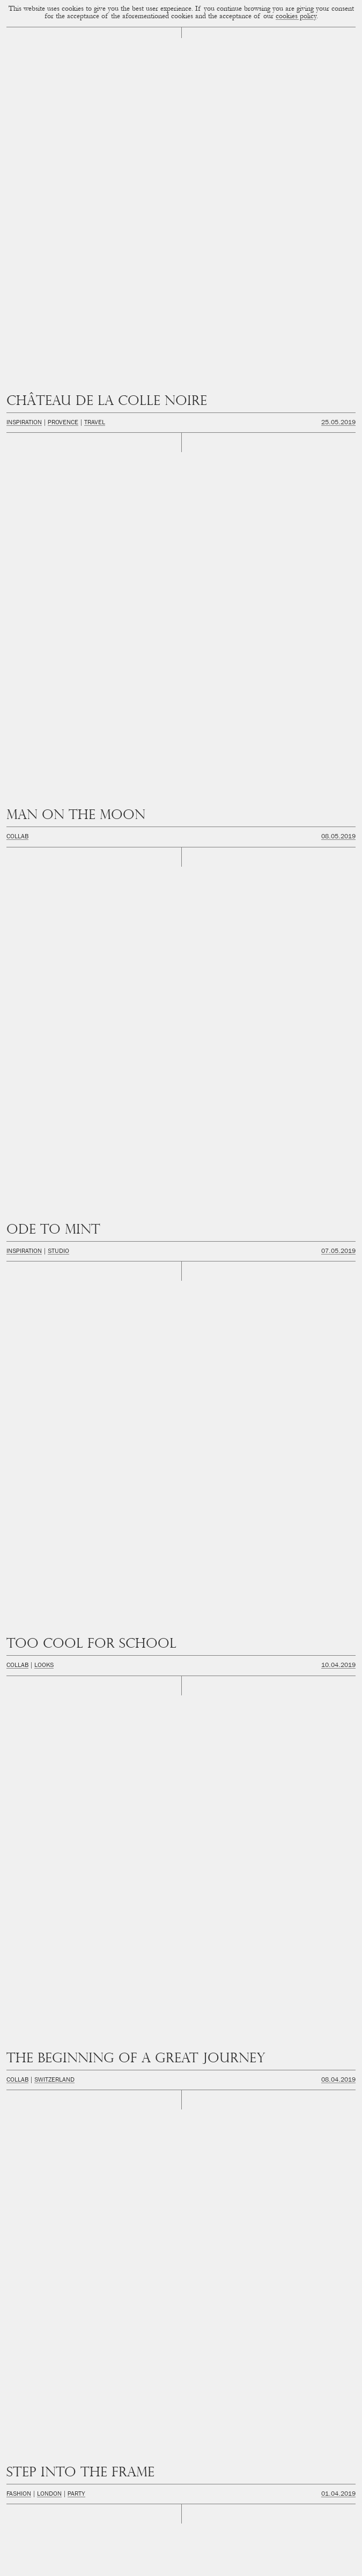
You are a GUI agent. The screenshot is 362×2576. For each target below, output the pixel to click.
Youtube (181, 2491)
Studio (58, 205)
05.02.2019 (338, 795)
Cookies (140, 2566)
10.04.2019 (338, 271)
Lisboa (44, 467)
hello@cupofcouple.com (181, 2510)
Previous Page (94, 2361)
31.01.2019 (338, 926)
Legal (197, 2566)
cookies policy (296, 16)
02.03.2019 (338, 599)
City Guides (67, 861)
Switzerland (54, 337)
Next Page (268, 2361)
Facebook (181, 2454)
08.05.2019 (338, 140)
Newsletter (181, 2416)
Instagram (181, 2435)
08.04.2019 (338, 337)
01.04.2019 (338, 402)
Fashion (18, 402)
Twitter (181, 2472)
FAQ (218, 2566)
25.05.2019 (338, 74)
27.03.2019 (338, 467)
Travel (94, 74)
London (49, 402)
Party (76, 402)
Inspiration (24, 74)
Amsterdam (24, 861)
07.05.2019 (338, 205)
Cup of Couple (181, 2389)
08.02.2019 (338, 730)
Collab (17, 140)
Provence (63, 74)
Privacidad (170, 2566)
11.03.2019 (338, 533)
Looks (44, 271)
